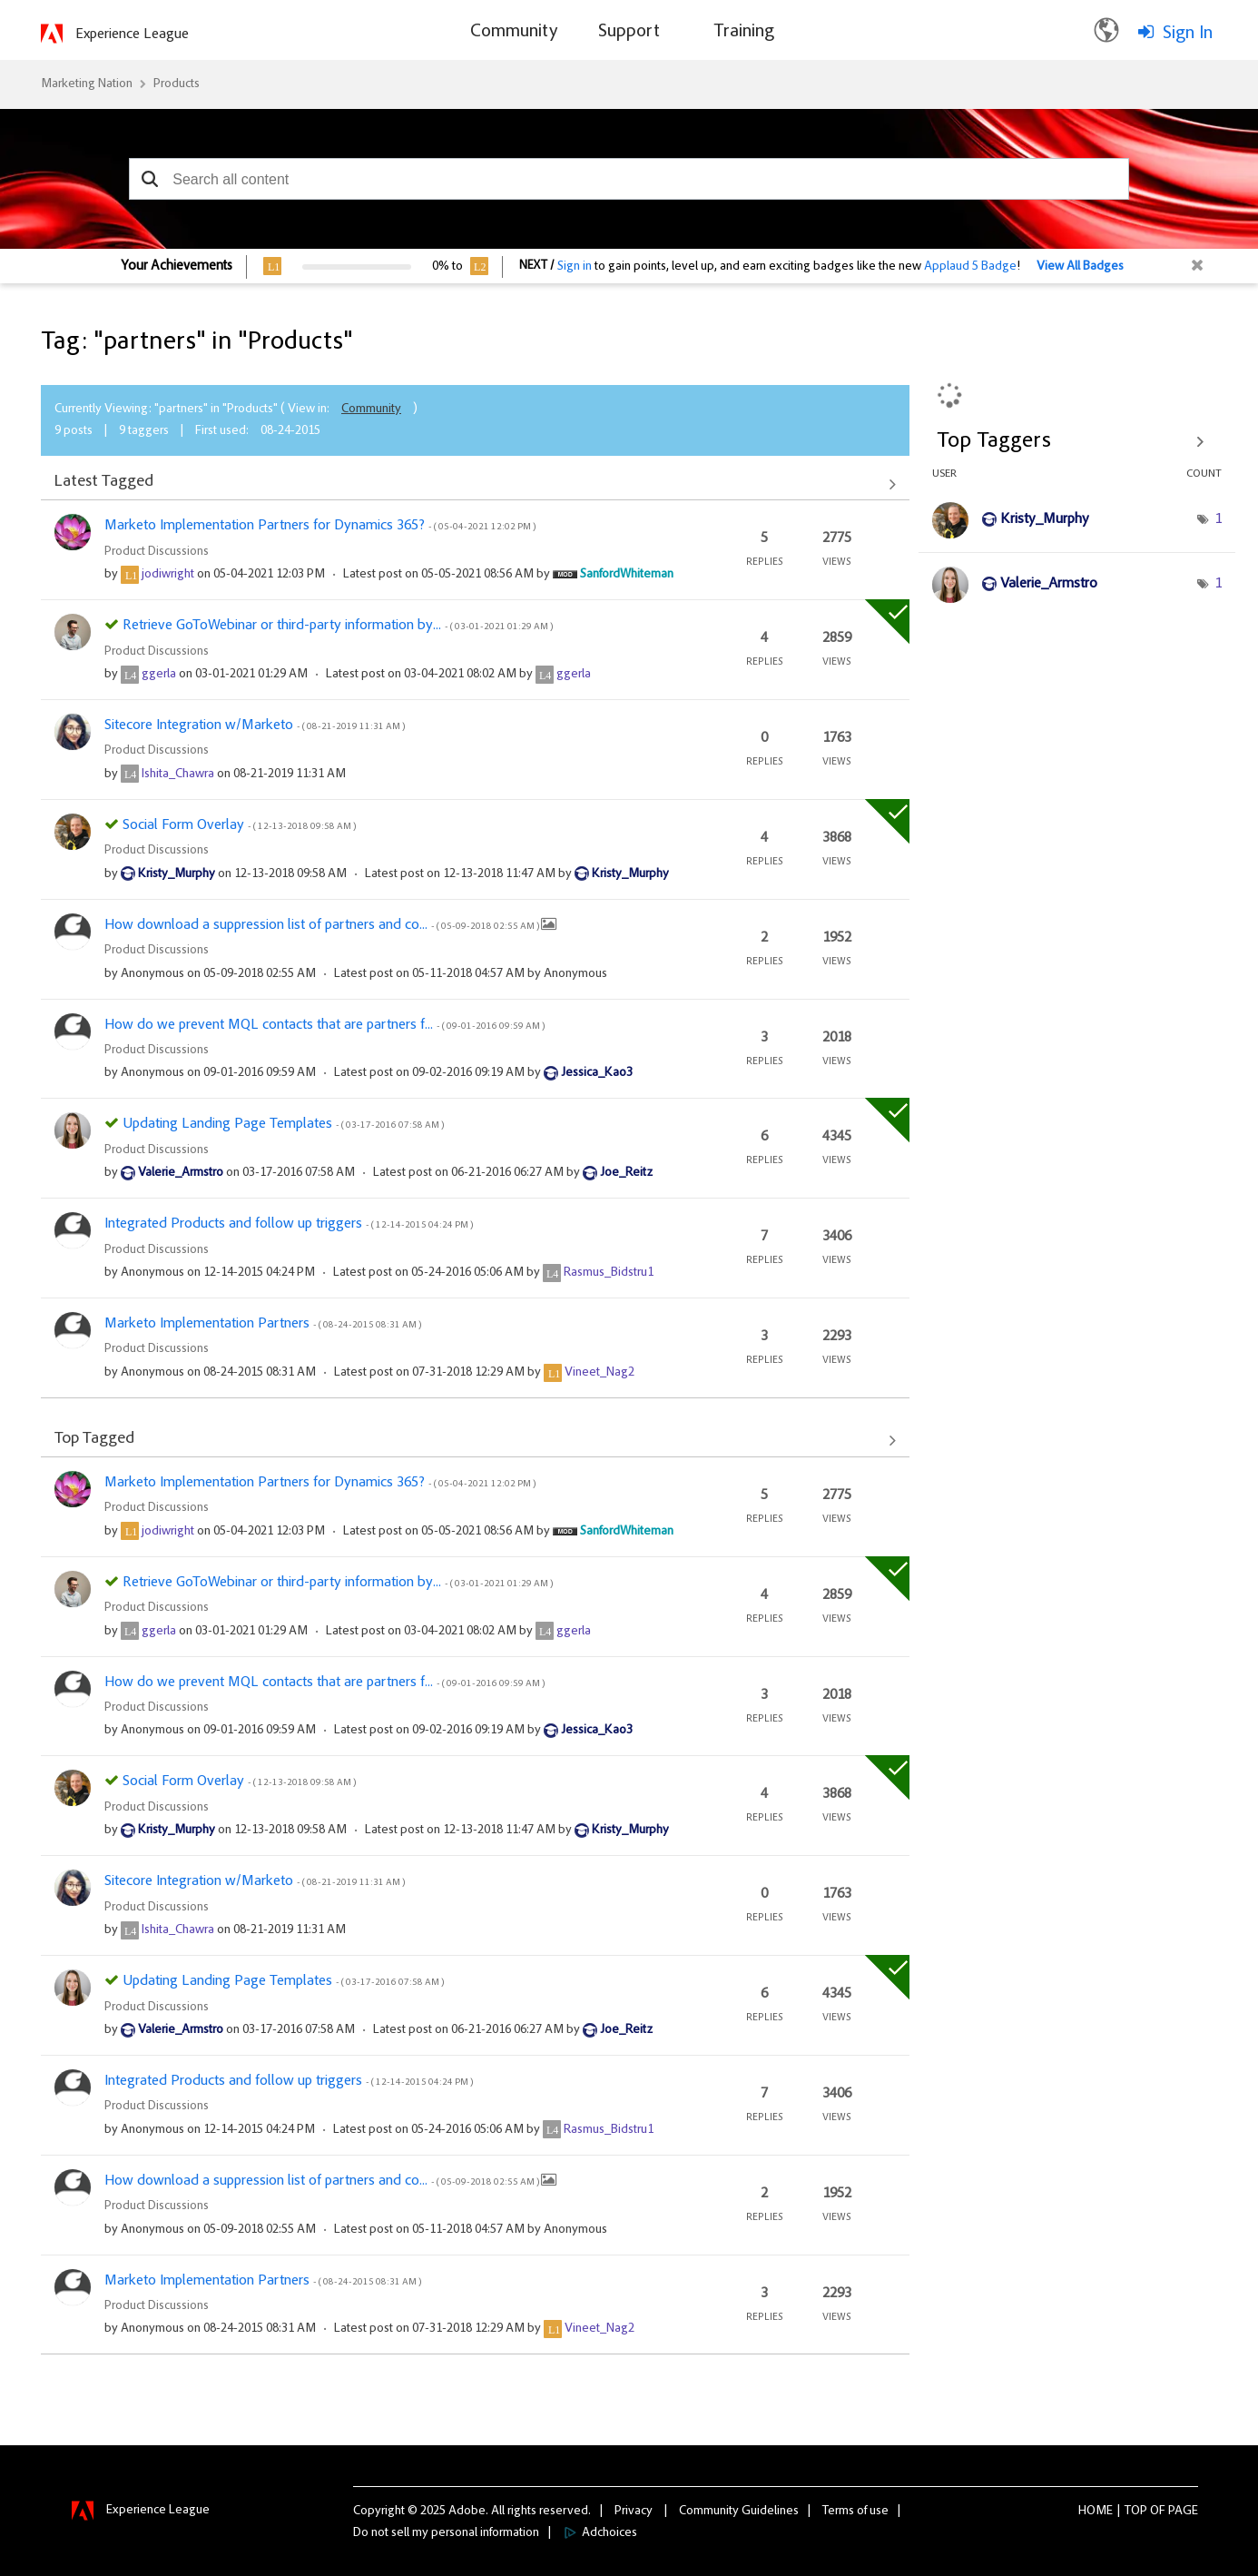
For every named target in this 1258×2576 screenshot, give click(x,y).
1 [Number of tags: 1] (1218, 519)
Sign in (574, 267)
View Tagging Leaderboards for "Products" (1077, 441)
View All (475, 484)
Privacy (633, 2511)
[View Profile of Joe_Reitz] (626, 1173)
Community (371, 409)
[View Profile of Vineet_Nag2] (599, 1373)
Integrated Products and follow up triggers (288, 1224)
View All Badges (1080, 267)
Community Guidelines (739, 2511)
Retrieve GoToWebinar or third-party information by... (338, 625)
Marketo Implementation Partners (262, 1324)
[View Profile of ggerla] (159, 674)
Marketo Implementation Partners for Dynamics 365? (320, 525)
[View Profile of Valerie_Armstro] (180, 1173)
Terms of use (855, 2511)
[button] (149, 179)
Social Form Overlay (239, 825)
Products (176, 84)
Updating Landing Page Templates (283, 1124)
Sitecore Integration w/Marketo (254, 725)
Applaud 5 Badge (970, 267)
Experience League (132, 34)
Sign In (1188, 34)
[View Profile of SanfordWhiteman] (626, 574)
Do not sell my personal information (446, 2533)
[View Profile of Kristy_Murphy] (176, 874)
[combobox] (629, 179)
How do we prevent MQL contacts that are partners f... (324, 1025)
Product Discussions (156, 552)
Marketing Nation (87, 84)
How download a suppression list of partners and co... (322, 925)
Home (1095, 2511)
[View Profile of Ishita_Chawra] (178, 774)
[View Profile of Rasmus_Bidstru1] (609, 1273)
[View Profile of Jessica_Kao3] (597, 1073)
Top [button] (1136, 2511)
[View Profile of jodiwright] (168, 574)
